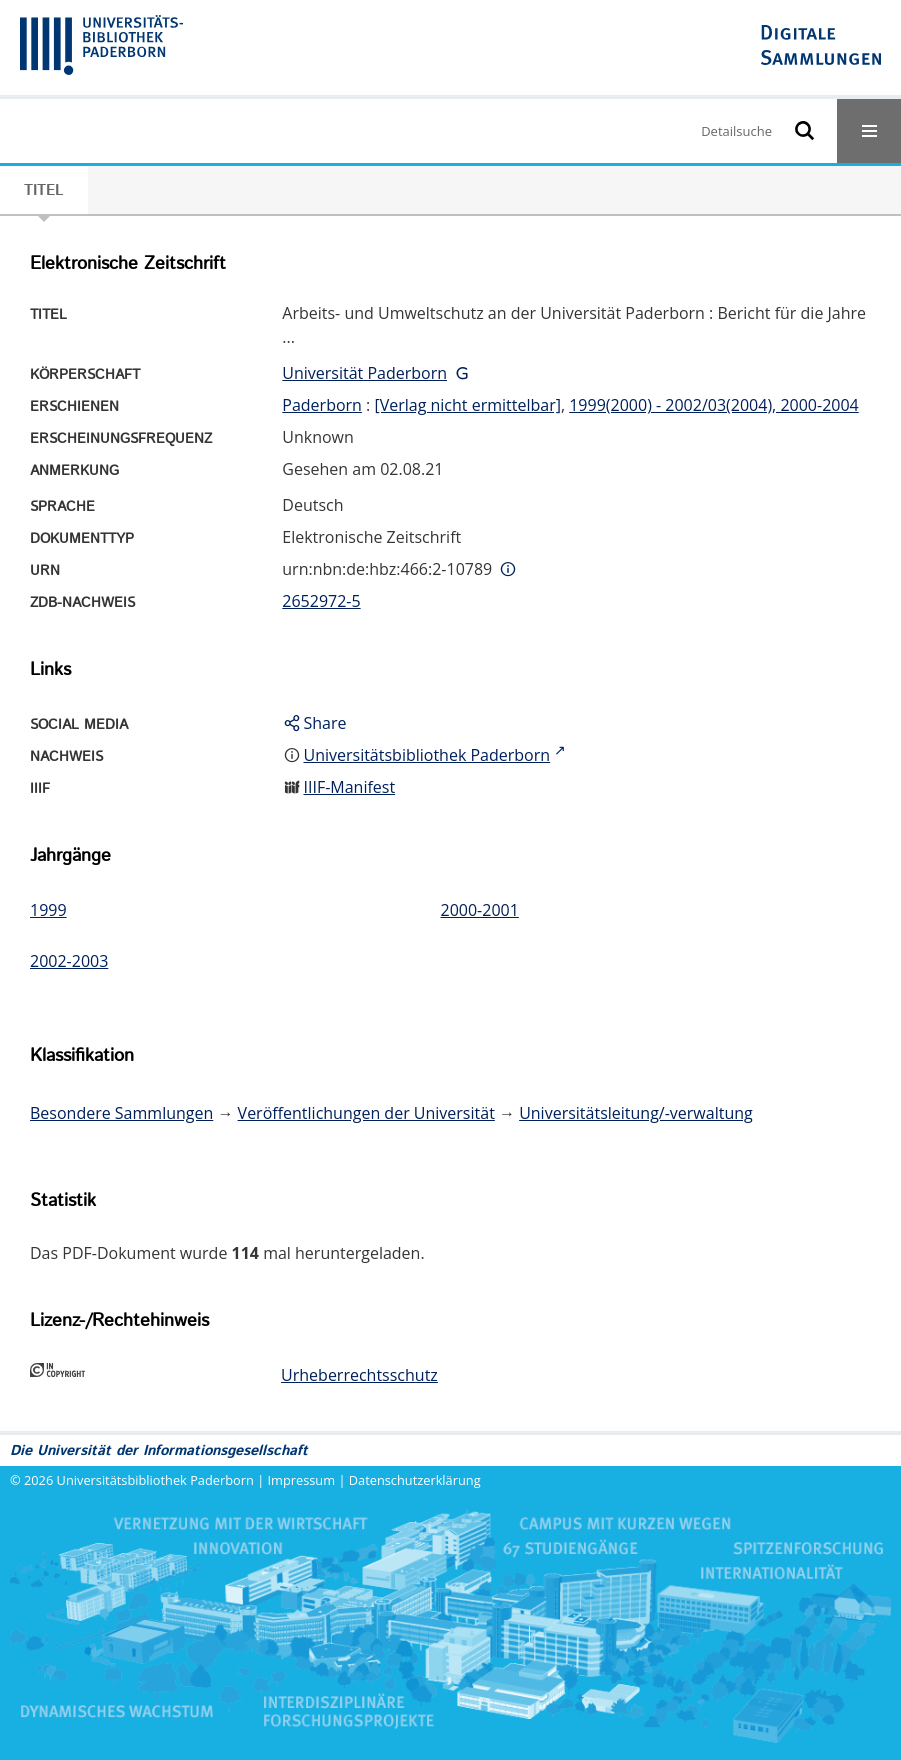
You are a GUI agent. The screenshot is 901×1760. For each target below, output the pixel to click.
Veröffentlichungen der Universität (366, 1113)
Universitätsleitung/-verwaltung (636, 1113)
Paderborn (322, 405)
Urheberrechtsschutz (359, 1375)
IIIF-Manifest (349, 787)
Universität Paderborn (364, 373)
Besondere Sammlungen (121, 1113)
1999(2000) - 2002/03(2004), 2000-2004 (714, 405)
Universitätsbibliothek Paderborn (155, 1480)
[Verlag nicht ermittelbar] (467, 405)
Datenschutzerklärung (415, 1480)
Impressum (302, 1480)
